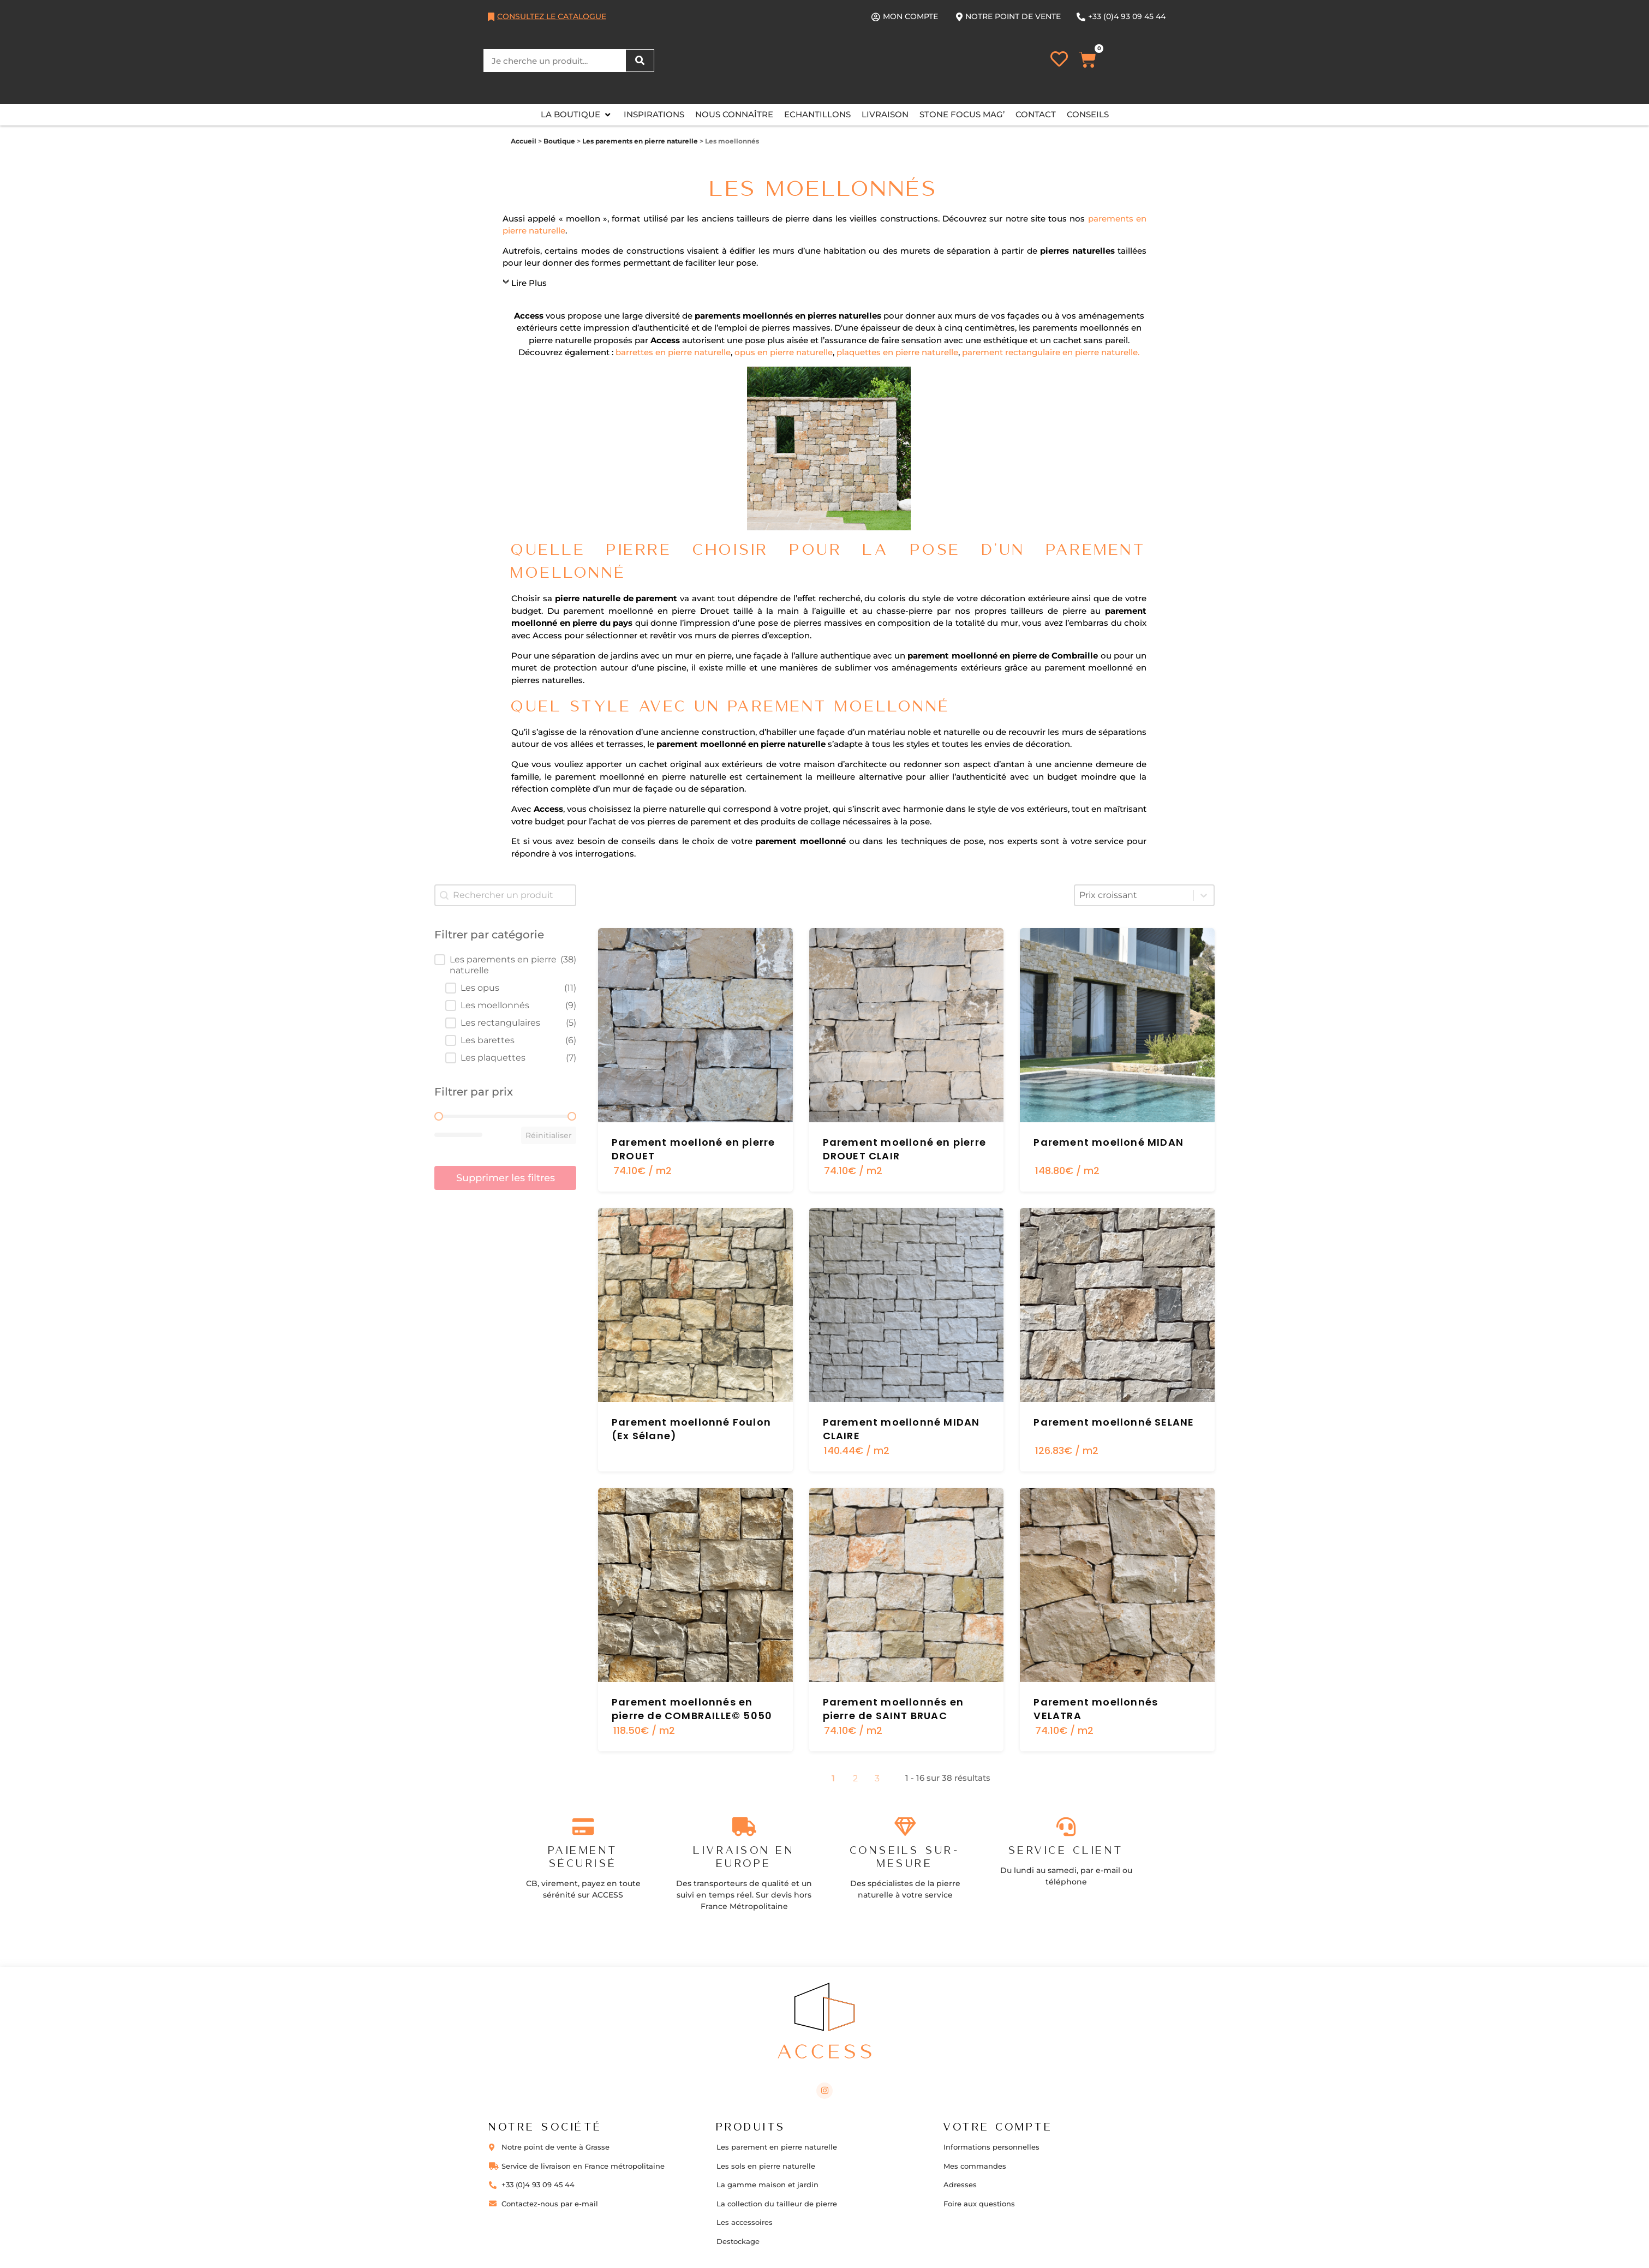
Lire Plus (529, 283)
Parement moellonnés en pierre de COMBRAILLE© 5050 (692, 1708)
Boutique (559, 141)
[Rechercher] (639, 60)
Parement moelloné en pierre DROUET (693, 1149)
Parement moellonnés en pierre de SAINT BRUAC (893, 1708)
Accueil (523, 141)
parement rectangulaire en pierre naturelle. (1050, 352)
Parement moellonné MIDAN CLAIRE (901, 1429)
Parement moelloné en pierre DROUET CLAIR (904, 1149)
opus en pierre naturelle (783, 352)
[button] (576, 114)
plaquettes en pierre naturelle (897, 352)
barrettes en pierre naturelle (673, 352)
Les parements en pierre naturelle (640, 141)
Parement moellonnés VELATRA (1095, 1708)
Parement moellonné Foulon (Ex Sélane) (691, 1429)
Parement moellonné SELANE (1113, 1422)
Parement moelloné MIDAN (1108, 1142)
